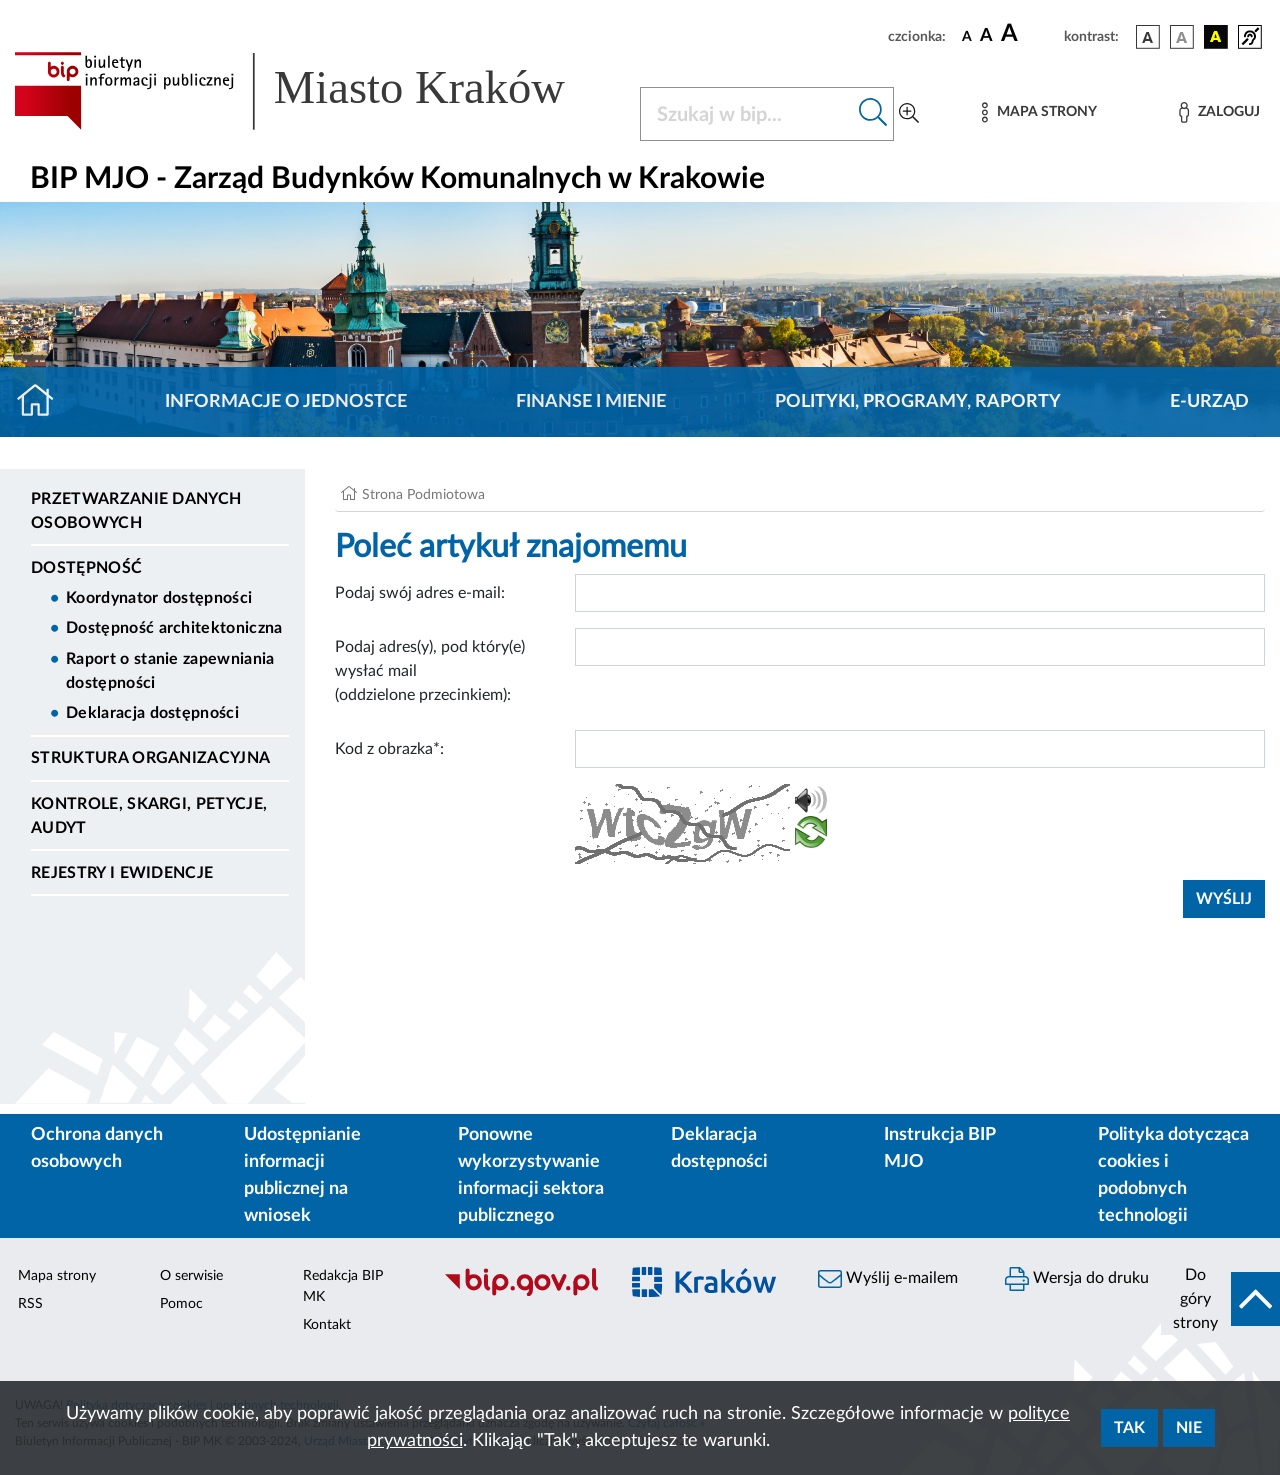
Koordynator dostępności (159, 598)
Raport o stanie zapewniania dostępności (170, 671)
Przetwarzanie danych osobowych (136, 511)
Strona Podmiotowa (423, 495)
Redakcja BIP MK (343, 1286)
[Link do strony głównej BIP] (315, 91)
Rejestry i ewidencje (122, 873)
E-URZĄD (1209, 402)
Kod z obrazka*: (389, 749)
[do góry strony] (1220, 1299)
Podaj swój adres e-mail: (420, 593)
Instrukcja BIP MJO (939, 1148)
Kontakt (327, 1325)
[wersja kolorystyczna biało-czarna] (1182, 37)
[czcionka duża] (1029, 34)
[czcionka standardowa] (967, 36)
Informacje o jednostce (286, 402)
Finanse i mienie (591, 402)
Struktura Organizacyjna (150, 758)
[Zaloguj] (1219, 112)
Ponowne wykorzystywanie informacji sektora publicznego (531, 1175)
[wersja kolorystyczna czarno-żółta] (1216, 37)
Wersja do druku (1077, 1279)
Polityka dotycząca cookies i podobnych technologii (1173, 1175)
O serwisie (191, 1276)
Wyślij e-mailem (888, 1279)
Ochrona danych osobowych (97, 1148)
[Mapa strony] (1039, 112)
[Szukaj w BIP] (747, 114)
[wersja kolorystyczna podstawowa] (1148, 37)
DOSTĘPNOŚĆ (86, 568)
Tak (1129, 1428)
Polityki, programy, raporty (918, 402)
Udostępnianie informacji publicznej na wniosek (302, 1175)
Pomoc (181, 1304)
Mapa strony (57, 1276)
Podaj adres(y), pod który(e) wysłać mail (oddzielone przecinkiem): (430, 671)
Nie (1189, 1428)
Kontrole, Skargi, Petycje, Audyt (149, 816)
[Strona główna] (43, 402)
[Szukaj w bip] (873, 114)
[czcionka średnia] (986, 36)
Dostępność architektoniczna (174, 628)
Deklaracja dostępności (152, 713)
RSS (30, 1304)
